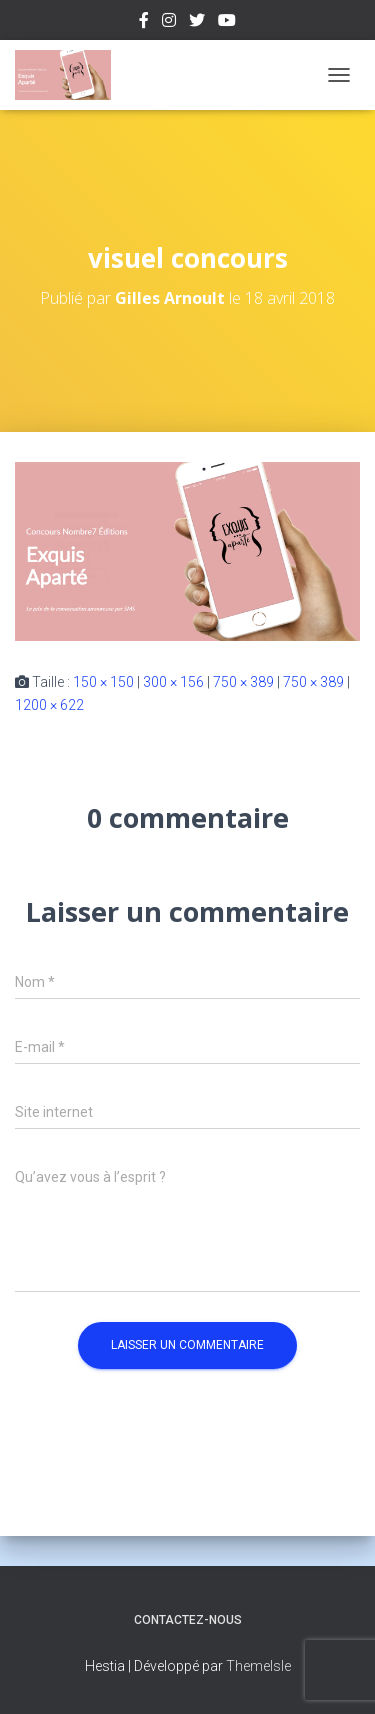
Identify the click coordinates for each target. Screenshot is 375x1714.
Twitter (197, 23)
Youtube (227, 23)
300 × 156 (173, 682)
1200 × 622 (49, 705)
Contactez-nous (188, 1620)
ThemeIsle (258, 1666)
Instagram (169, 23)
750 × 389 (243, 682)
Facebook (144, 23)
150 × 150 (103, 682)
